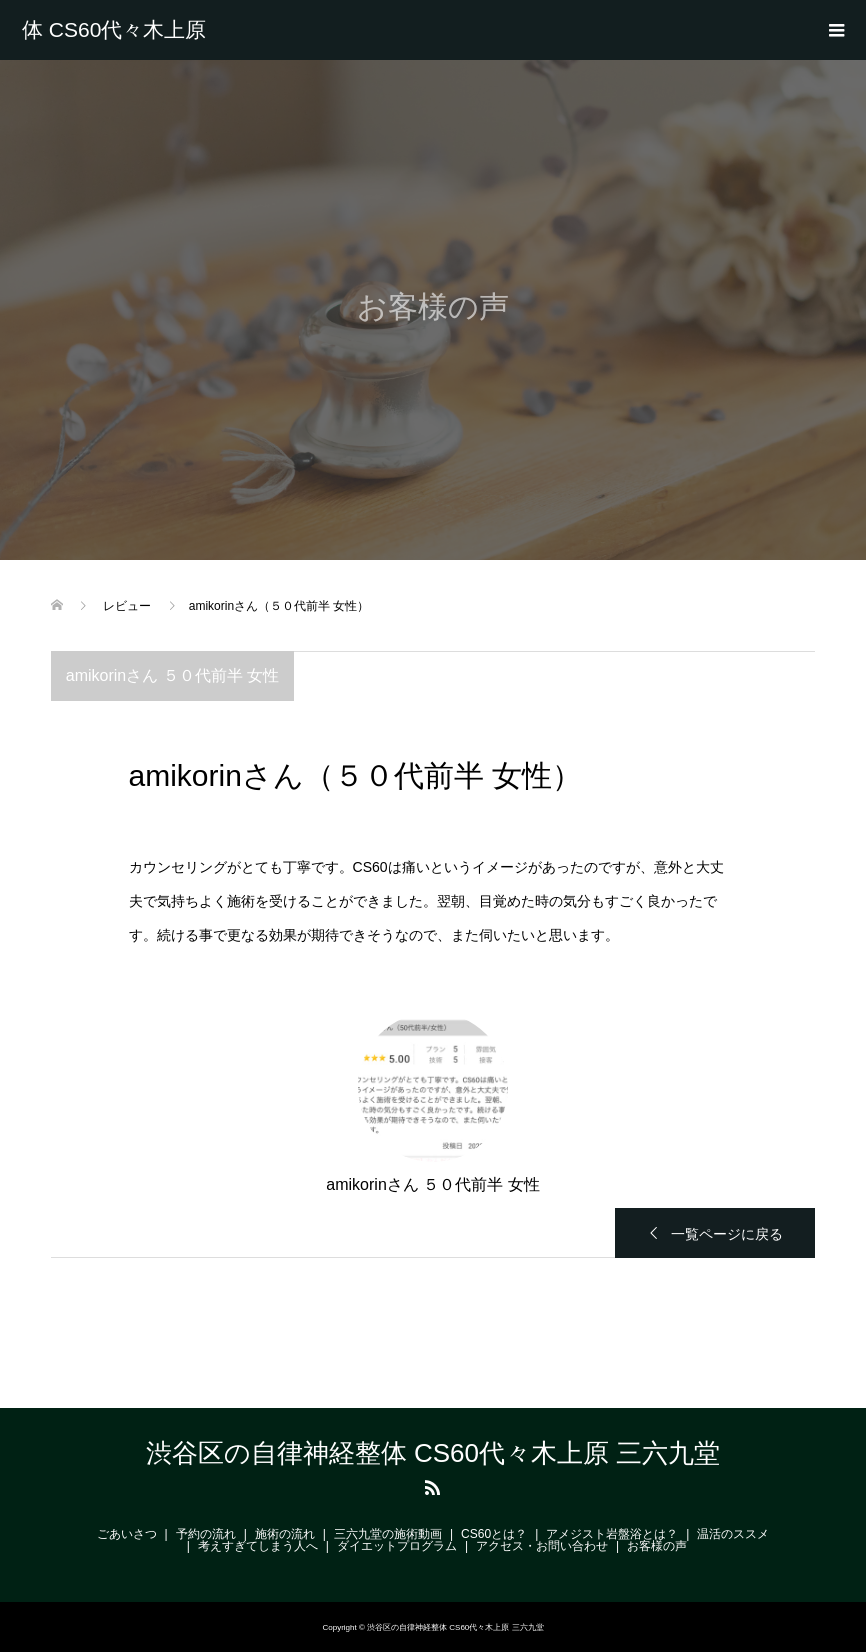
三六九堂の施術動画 (388, 1534)
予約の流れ (206, 1534)
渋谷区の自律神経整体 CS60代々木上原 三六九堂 (117, 30)
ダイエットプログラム (397, 1546)
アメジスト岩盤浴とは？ (612, 1534)
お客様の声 (657, 1546)
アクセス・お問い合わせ (542, 1546)
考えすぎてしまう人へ (258, 1546)
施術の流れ (285, 1534)
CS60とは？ (494, 1534)
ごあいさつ (127, 1534)
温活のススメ (733, 1534)
